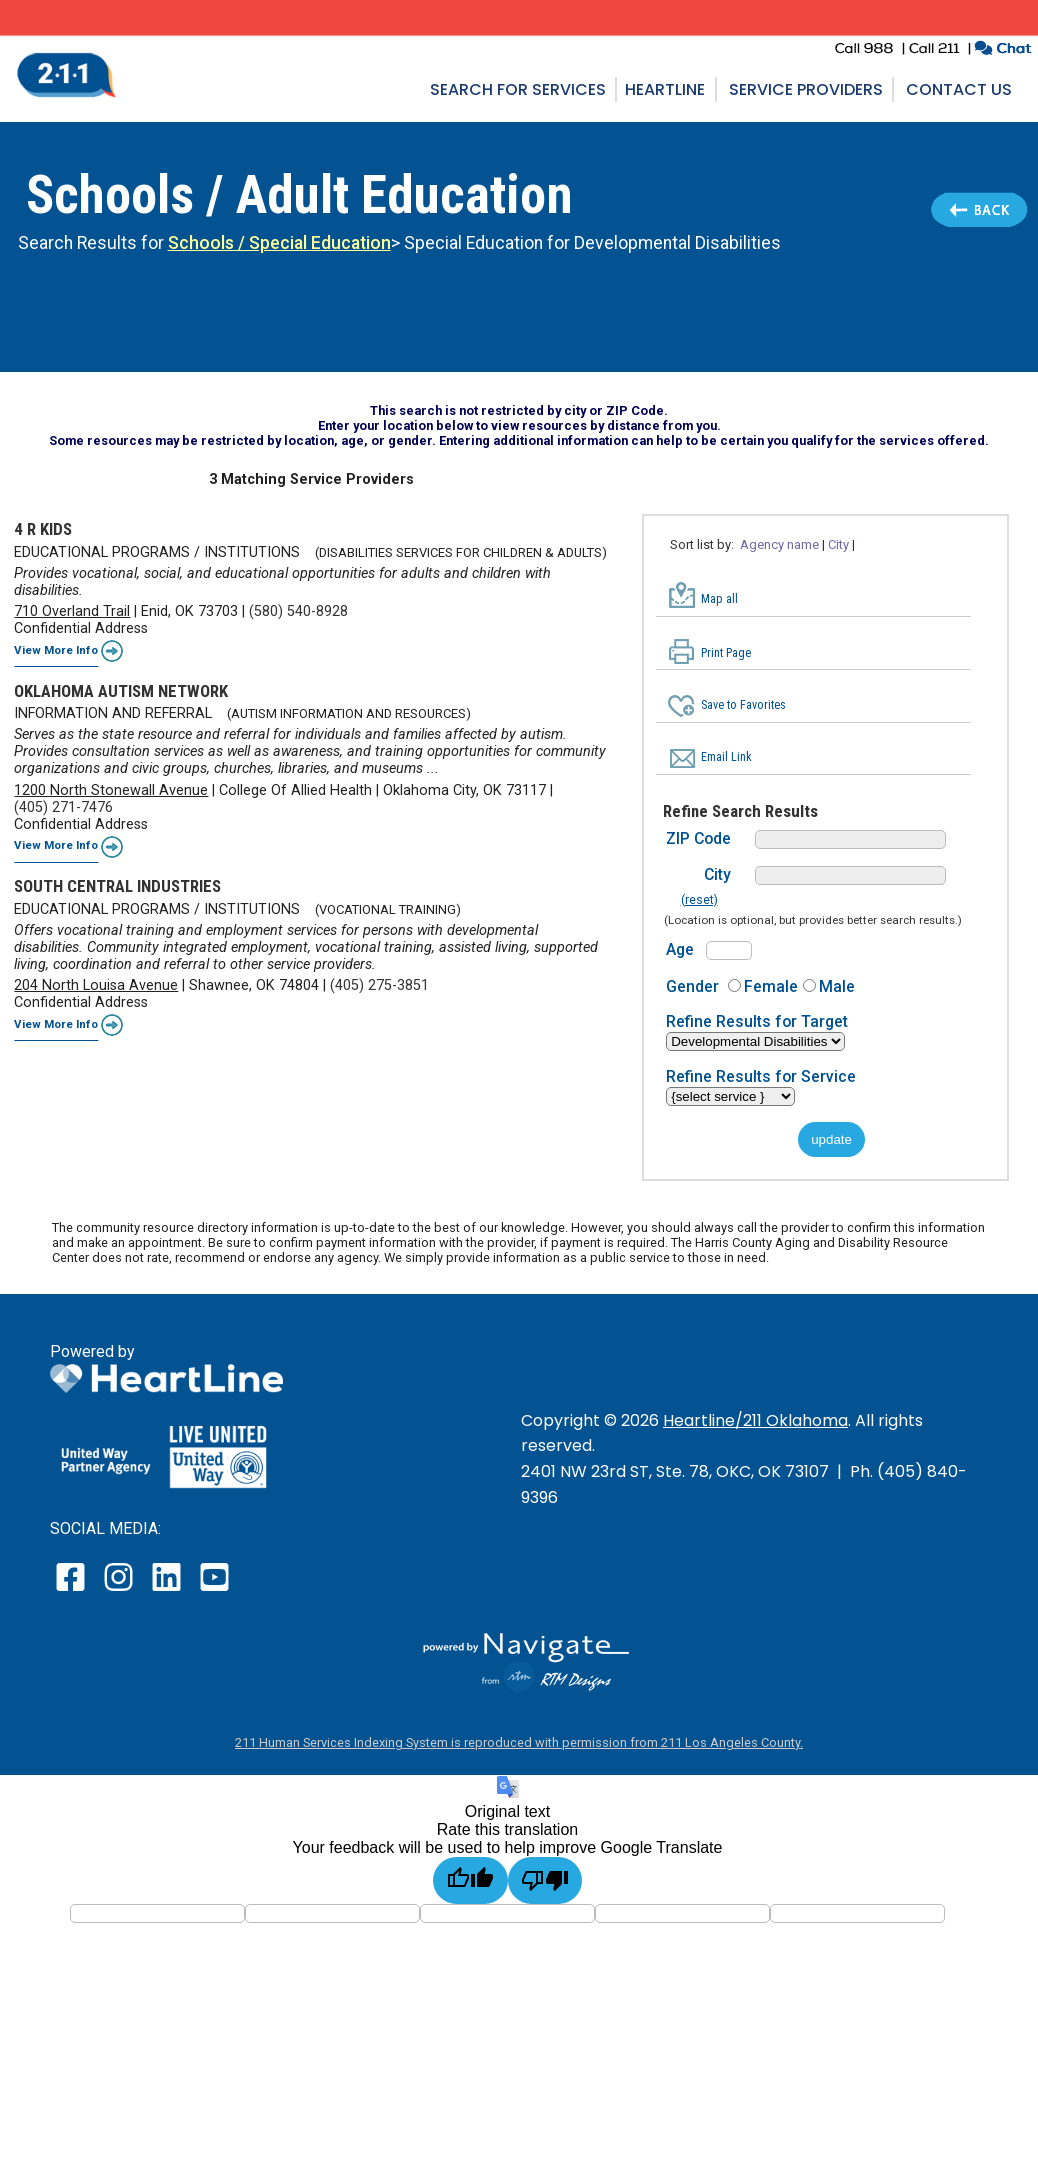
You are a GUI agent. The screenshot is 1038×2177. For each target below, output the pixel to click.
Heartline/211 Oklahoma (755, 1420)
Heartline (665, 89)
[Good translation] (470, 1880)
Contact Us (959, 89)
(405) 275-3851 (379, 985)
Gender (692, 986)
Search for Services (518, 89)
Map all (719, 599)
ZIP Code (698, 838)
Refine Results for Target (757, 1021)
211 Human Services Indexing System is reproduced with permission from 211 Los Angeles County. (519, 1742)
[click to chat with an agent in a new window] (1002, 50)
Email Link (726, 757)
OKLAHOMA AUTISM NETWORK (121, 691)
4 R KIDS (43, 529)
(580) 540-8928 (298, 611)
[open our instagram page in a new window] (119, 1590)
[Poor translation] (545, 1880)
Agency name (779, 544)
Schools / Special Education (279, 243)
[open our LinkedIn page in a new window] (168, 1590)
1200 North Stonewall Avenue (111, 790)
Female (771, 986)
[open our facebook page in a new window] (73, 1590)
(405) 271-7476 (63, 807)
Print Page (726, 653)
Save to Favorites (743, 705)
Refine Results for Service (761, 1076)
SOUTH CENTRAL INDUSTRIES (117, 886)
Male (837, 986)
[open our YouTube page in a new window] (213, 1590)
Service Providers (806, 89)
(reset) (699, 900)
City (838, 544)
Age (680, 949)
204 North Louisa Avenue (96, 985)
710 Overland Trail (72, 611)
